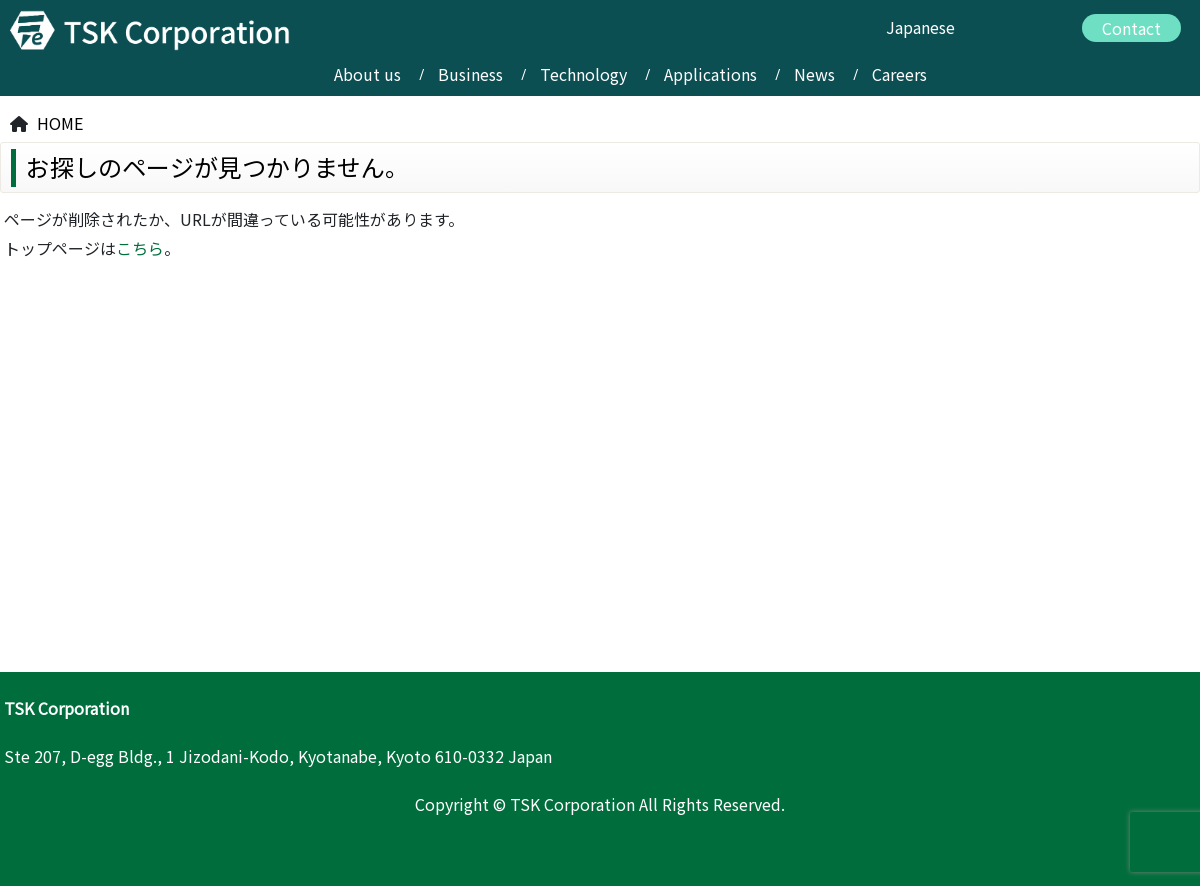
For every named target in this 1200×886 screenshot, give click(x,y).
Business (470, 74)
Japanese (920, 27)
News (814, 74)
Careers (899, 74)
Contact (1131, 28)
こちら (140, 248)
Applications (710, 74)
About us (367, 74)
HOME (60, 123)
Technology (583, 74)
